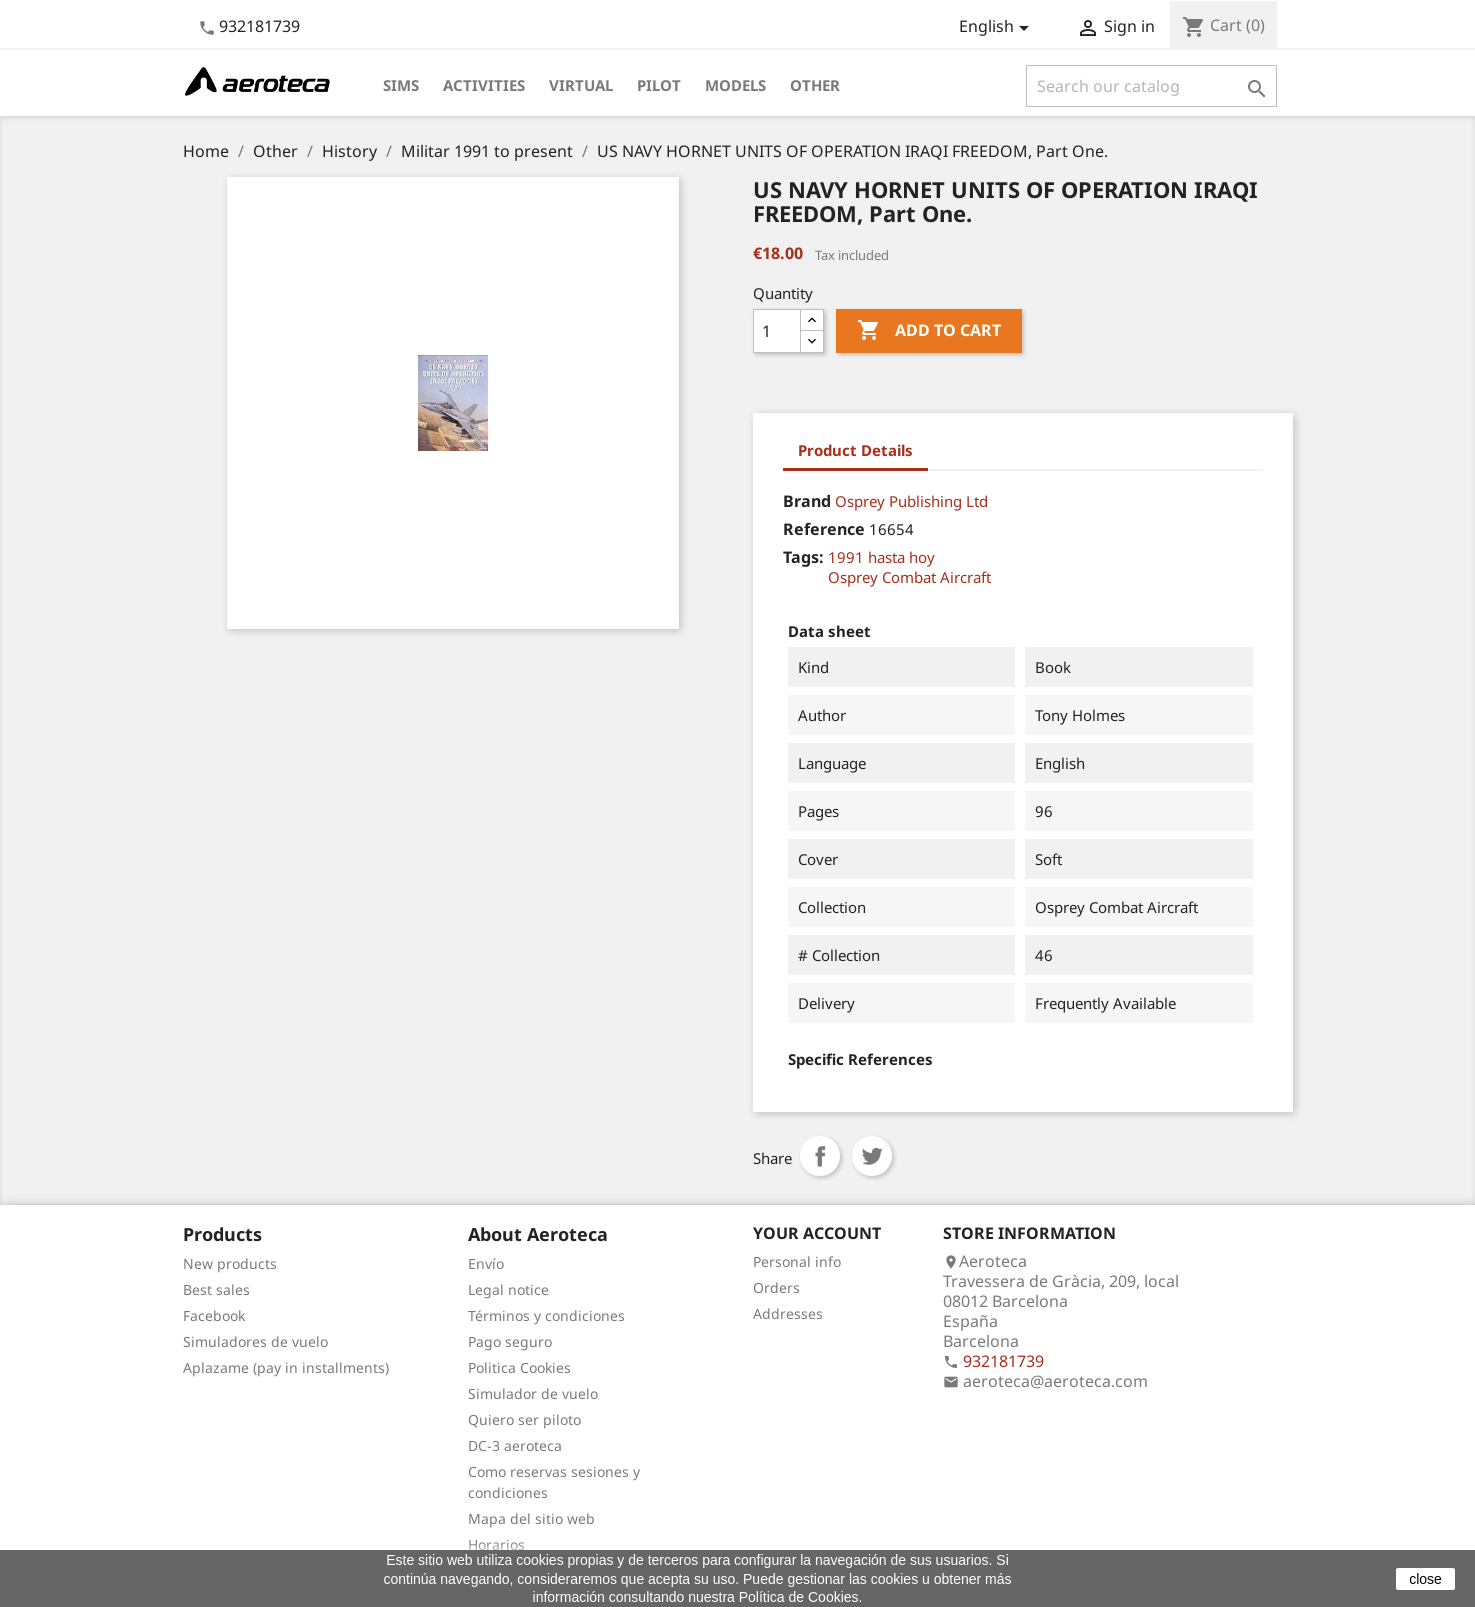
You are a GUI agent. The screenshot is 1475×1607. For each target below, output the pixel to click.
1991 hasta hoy (881, 557)
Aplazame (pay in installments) (286, 1367)
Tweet (872, 1156)
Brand (807, 501)
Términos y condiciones (546, 1315)
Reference (824, 529)
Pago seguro (510, 1341)
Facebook (214, 1315)
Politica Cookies (519, 1367)
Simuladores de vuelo (255, 1341)
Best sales (216, 1289)
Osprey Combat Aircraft (909, 577)
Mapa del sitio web (531, 1518)
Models (735, 85)
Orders (776, 1287)
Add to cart (929, 331)
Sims (401, 85)
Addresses (788, 1313)
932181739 (259, 26)
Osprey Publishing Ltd (911, 501)
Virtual (581, 85)
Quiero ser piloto (524, 1419)
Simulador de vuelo (533, 1393)
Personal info (797, 1261)
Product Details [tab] (855, 450)
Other (815, 85)
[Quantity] (777, 331)
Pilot (659, 85)
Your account (817, 1233)
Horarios (496, 1544)
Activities (484, 85)
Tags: (803, 557)
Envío (486, 1263)
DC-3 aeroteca (515, 1445)
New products (230, 1263)
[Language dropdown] (997, 28)
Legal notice (508, 1289)
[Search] (1151, 86)
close (1425, 1579)
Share (820, 1156)
